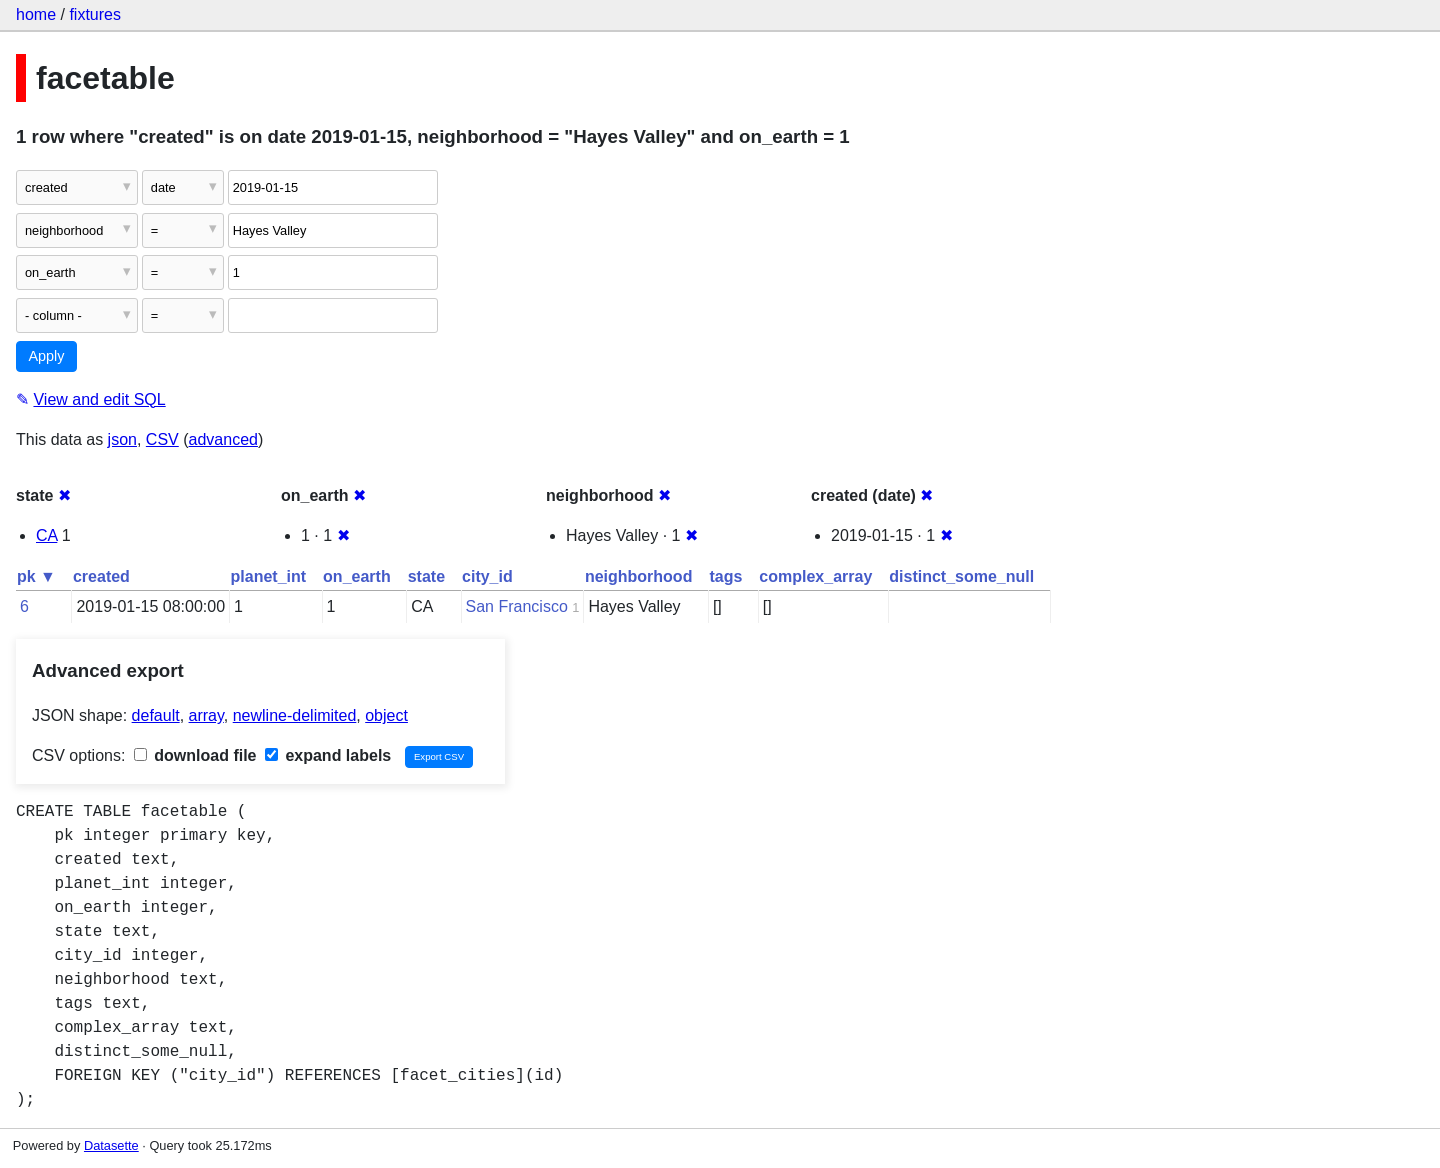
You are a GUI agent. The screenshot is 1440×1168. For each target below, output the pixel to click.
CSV (162, 439)
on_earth (357, 576)
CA (46, 535)
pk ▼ (36, 576)
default (156, 715)
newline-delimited (295, 715)
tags (725, 576)
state (426, 576)
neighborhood (639, 576)
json (122, 439)
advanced (223, 439)
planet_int (269, 576)
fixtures (95, 14)
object (386, 715)
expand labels (328, 755)
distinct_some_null (961, 576)
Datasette (111, 1145)
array (206, 715)
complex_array (815, 576)
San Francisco (517, 606)
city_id (487, 576)
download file (195, 755)
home (36, 14)
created (101, 576)
